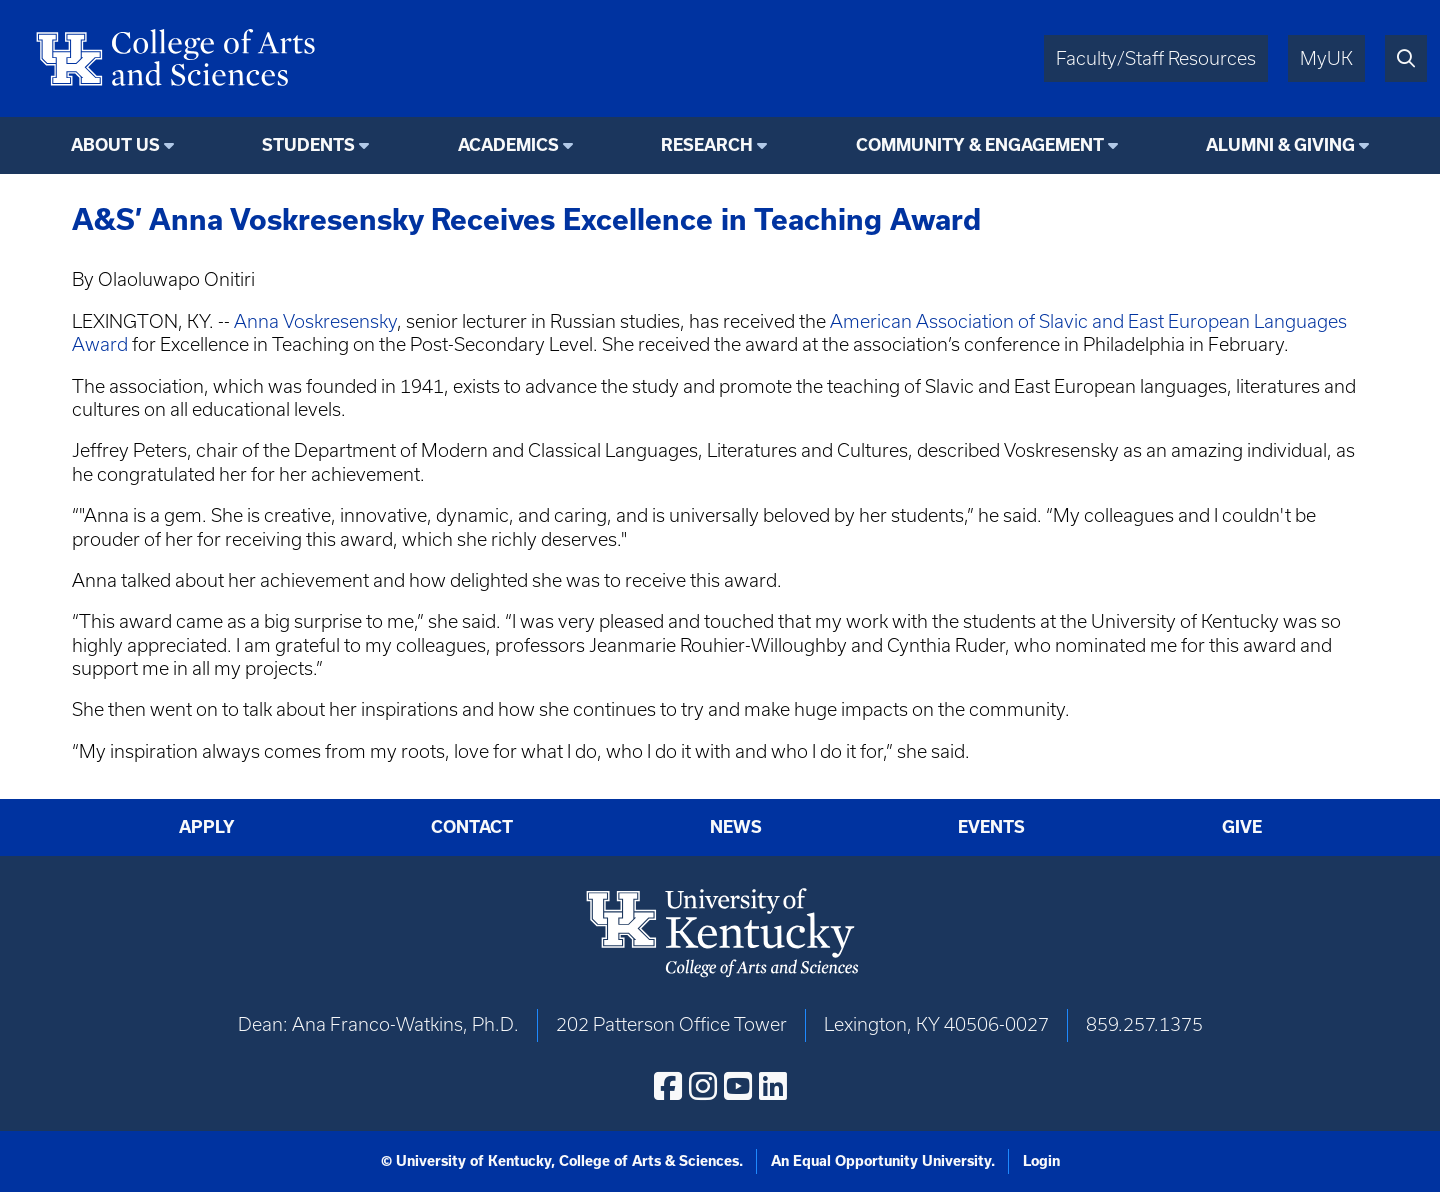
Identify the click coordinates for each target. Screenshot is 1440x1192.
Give (1242, 826)
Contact (472, 826)
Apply (207, 826)
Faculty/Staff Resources (1156, 58)
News (736, 826)
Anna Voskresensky (315, 321)
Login (1041, 1161)
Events (991, 826)
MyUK (1326, 58)
